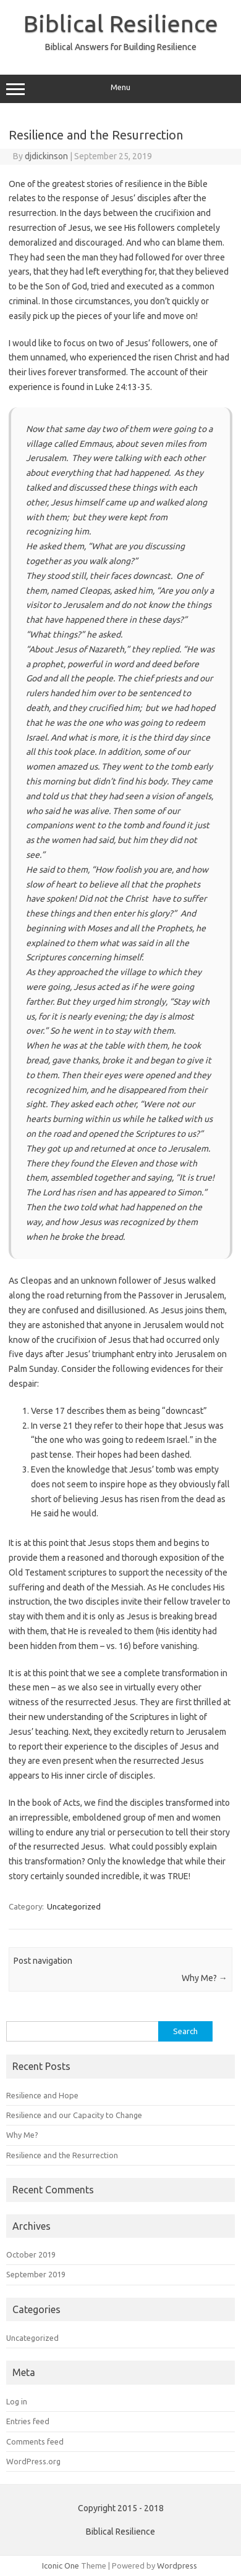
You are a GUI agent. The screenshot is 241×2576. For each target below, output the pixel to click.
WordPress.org (33, 2461)
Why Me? (204, 1978)
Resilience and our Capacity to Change (74, 2115)
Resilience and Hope (42, 2095)
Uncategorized (74, 1906)
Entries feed (27, 2421)
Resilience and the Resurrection (62, 2155)
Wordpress (177, 2565)
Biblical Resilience (120, 23)
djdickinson (46, 156)
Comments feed (35, 2441)
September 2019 (36, 2274)
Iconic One (60, 2565)
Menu (120, 89)
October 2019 (31, 2254)
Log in (16, 2401)
